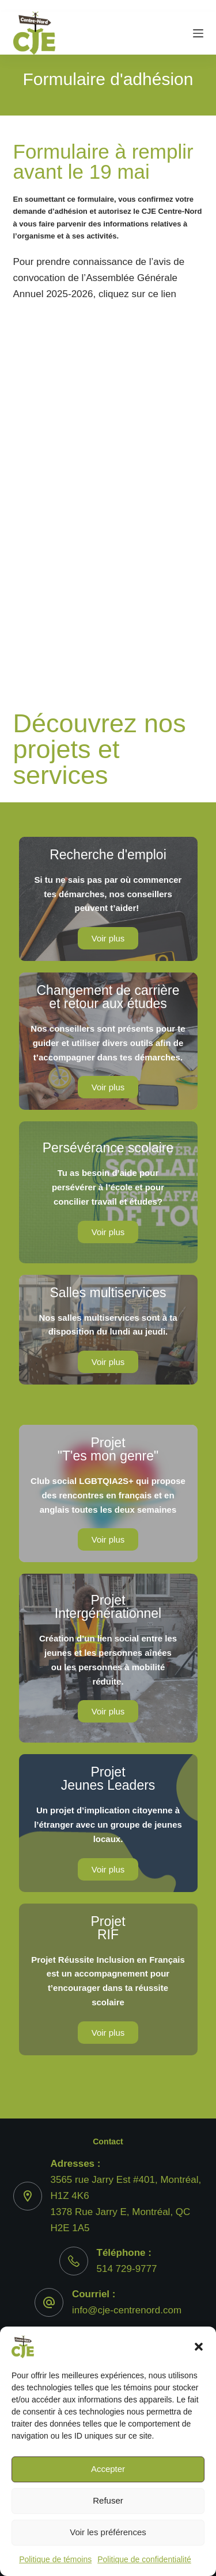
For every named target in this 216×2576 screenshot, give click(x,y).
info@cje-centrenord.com (126, 2310)
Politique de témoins (55, 2559)
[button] (198, 2346)
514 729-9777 (127, 2268)
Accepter (108, 2469)
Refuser (108, 2500)
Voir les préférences (108, 2532)
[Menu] (198, 33)
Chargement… (108, 475)
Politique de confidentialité (144, 2559)
